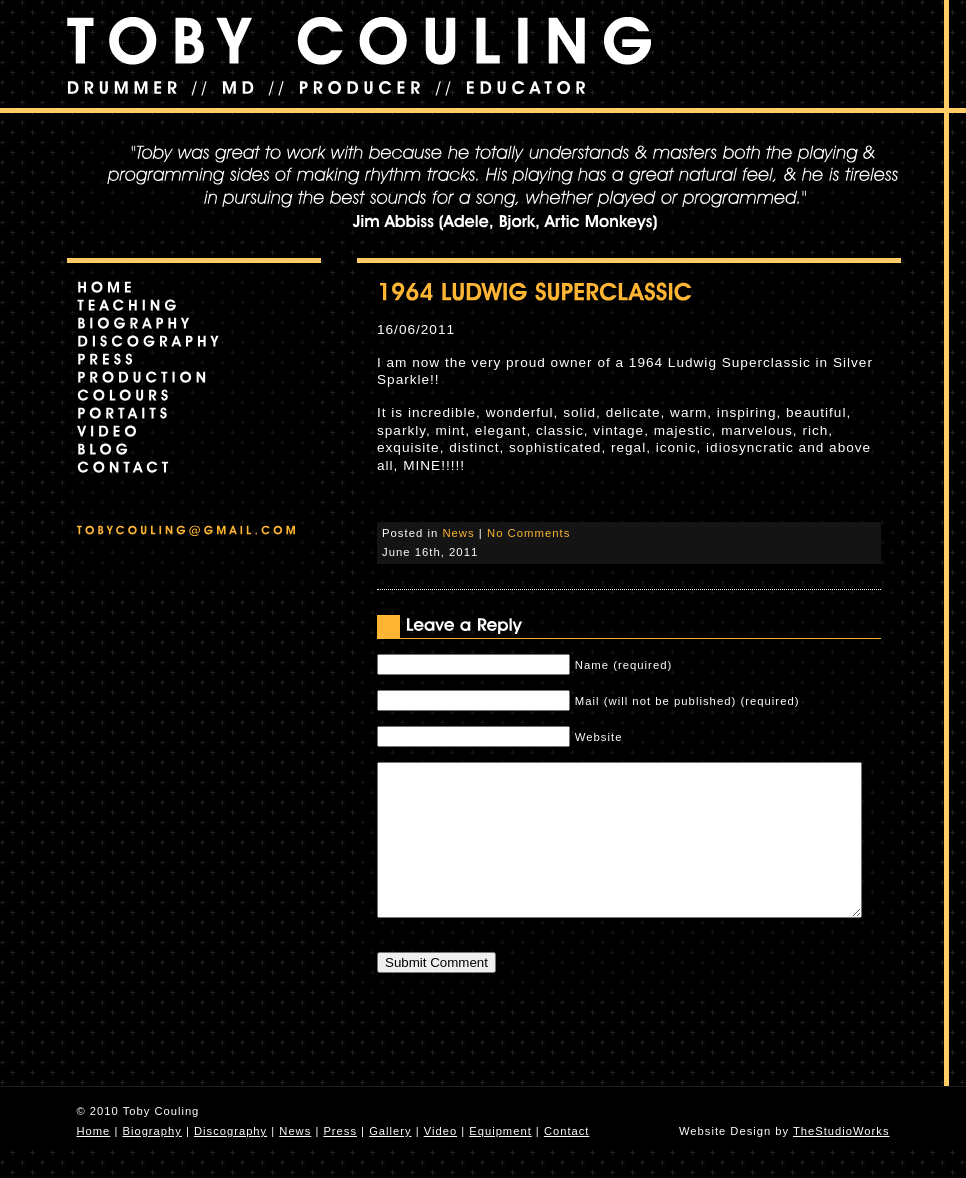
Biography (151, 1161)
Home (94, 1161)
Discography (230, 1161)
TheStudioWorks (841, 1161)
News (458, 533)
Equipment (500, 1161)
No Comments (528, 533)
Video (440, 1161)
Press (340, 1161)
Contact (567, 1161)
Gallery (390, 1161)
